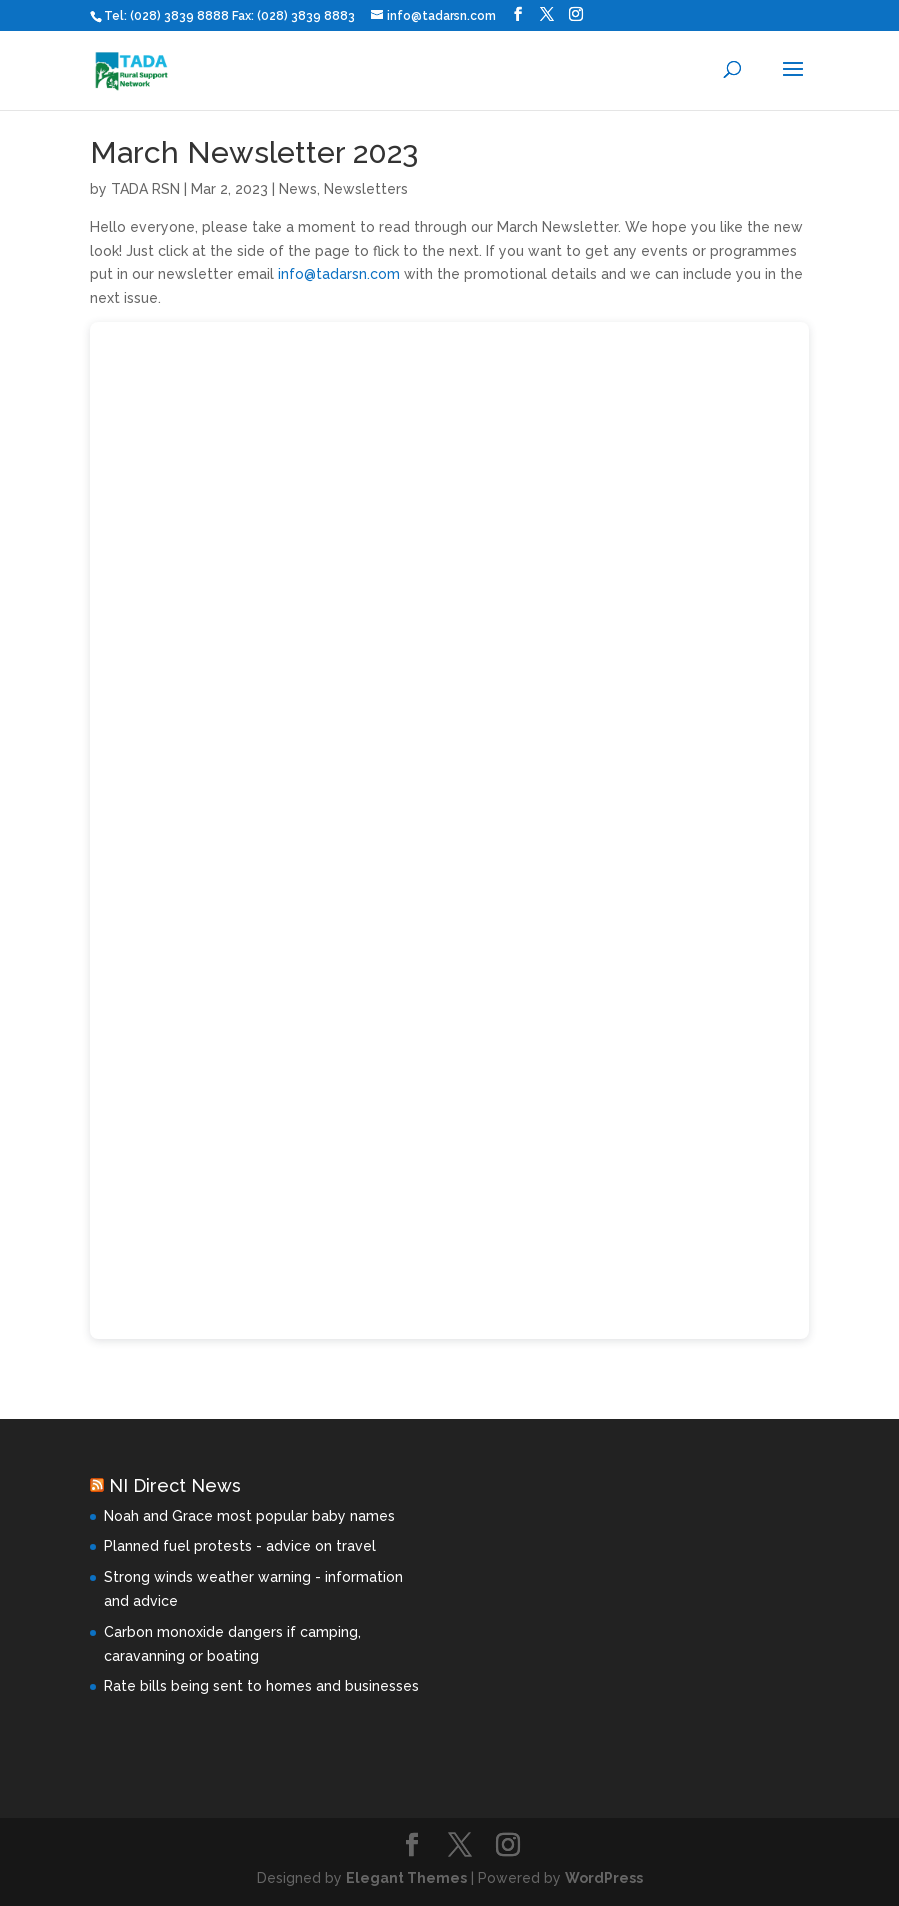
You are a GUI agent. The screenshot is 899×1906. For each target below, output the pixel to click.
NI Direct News (175, 1485)
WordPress (604, 1878)
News (298, 189)
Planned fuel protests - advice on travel (240, 1546)
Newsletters (366, 189)
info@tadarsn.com (339, 274)
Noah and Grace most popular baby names (249, 1516)
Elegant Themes (406, 1878)
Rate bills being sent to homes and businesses (261, 1686)
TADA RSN (145, 189)
